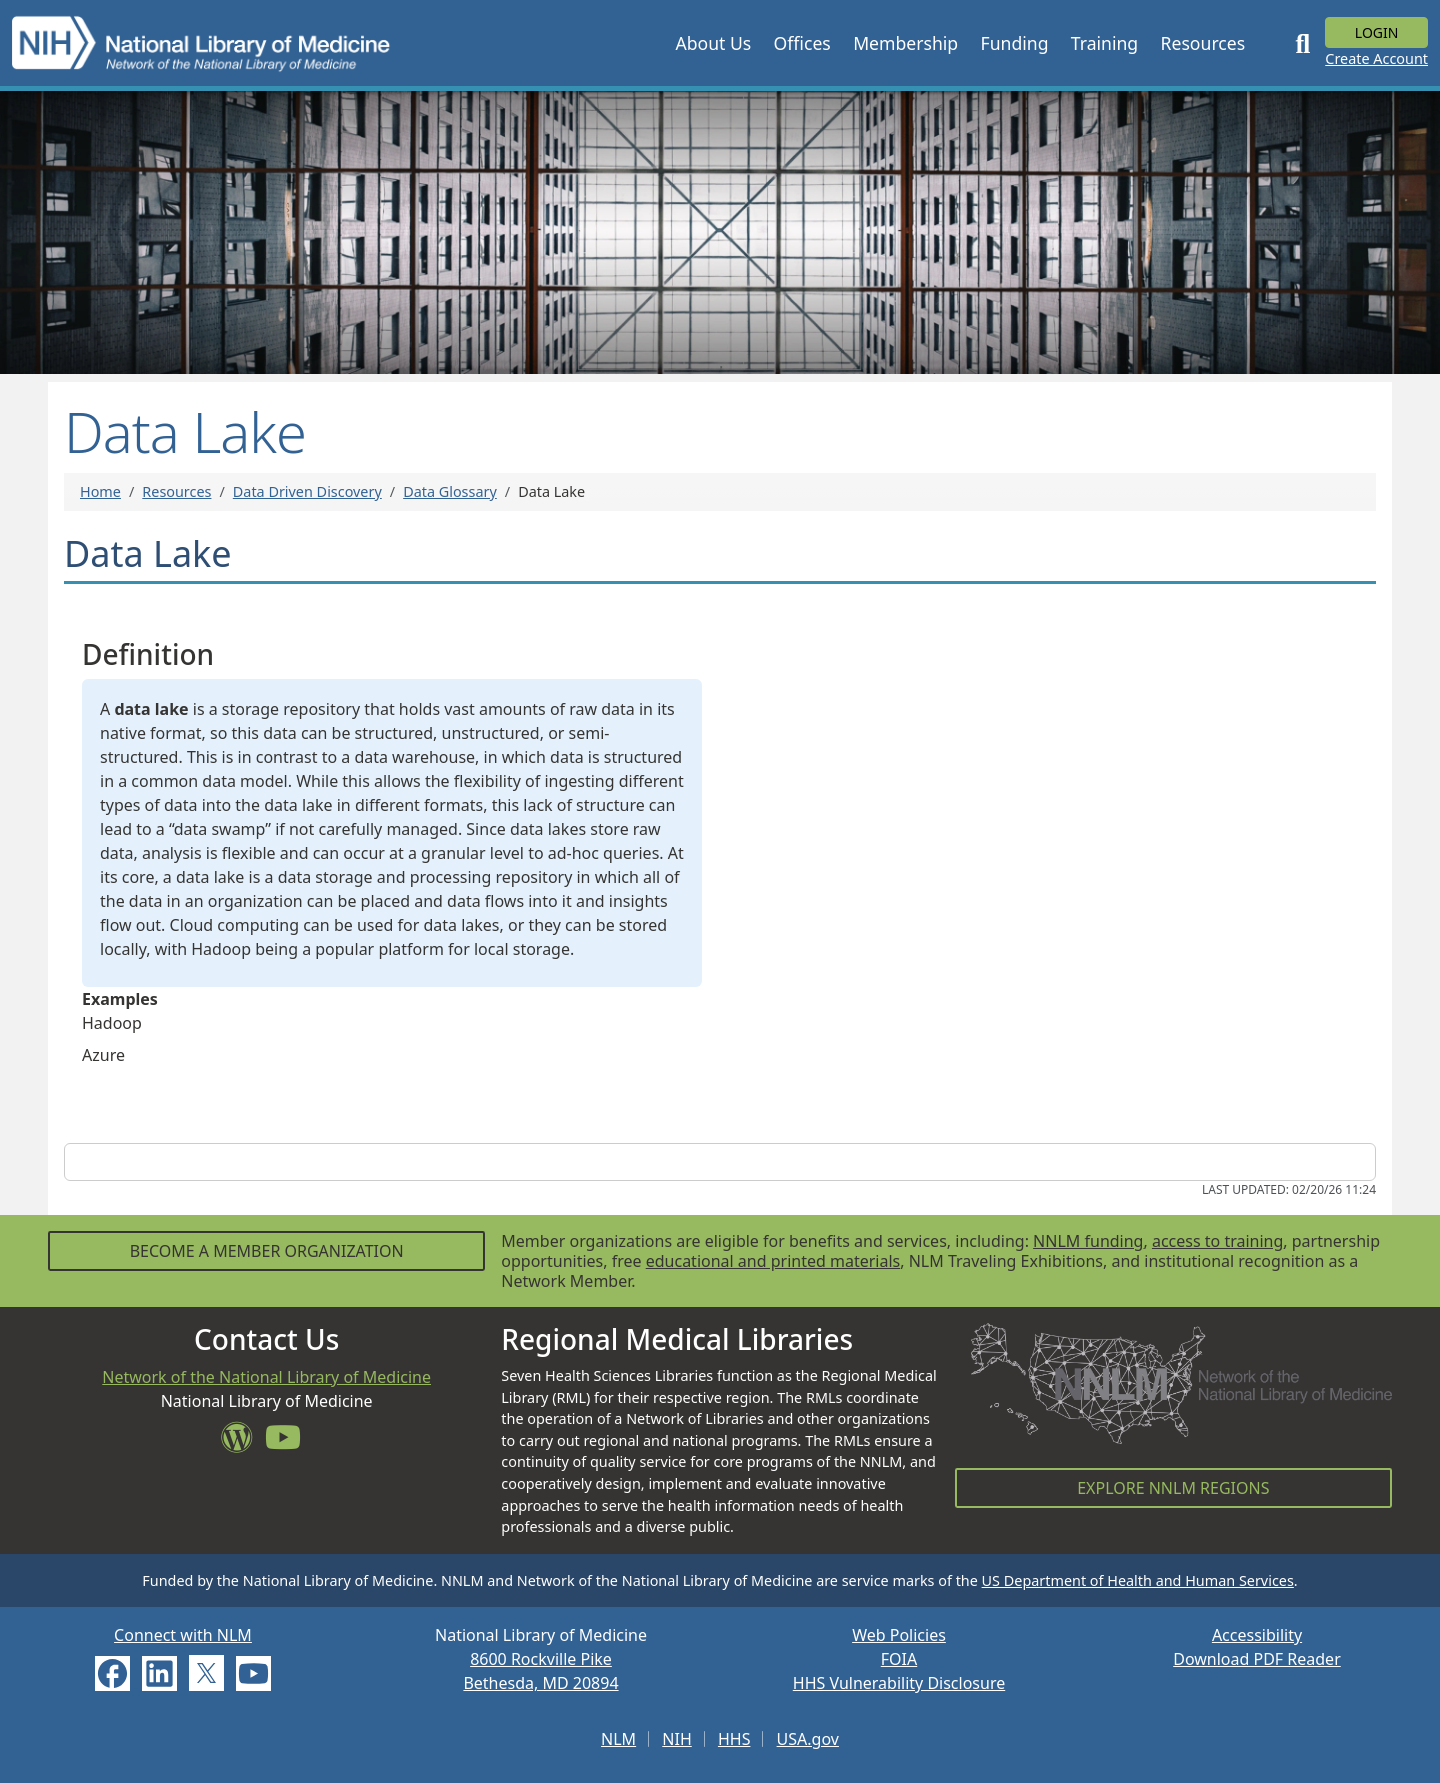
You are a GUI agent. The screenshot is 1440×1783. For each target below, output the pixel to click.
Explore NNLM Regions (1173, 1488)
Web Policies (899, 1635)
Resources (176, 491)
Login (1377, 32)
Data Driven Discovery (307, 491)
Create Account (1376, 58)
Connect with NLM (183, 1635)
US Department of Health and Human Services (1138, 1580)
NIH (676, 1739)
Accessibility (1257, 1635)
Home (100, 491)
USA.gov (808, 1739)
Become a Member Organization (267, 1251)
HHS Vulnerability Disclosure (899, 1683)
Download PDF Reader (1257, 1659)
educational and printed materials (773, 1261)
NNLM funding (1088, 1241)
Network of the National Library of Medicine (266, 1377)
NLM (618, 1739)
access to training (1217, 1241)
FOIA (899, 1659)
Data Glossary (450, 491)
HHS (734, 1739)
